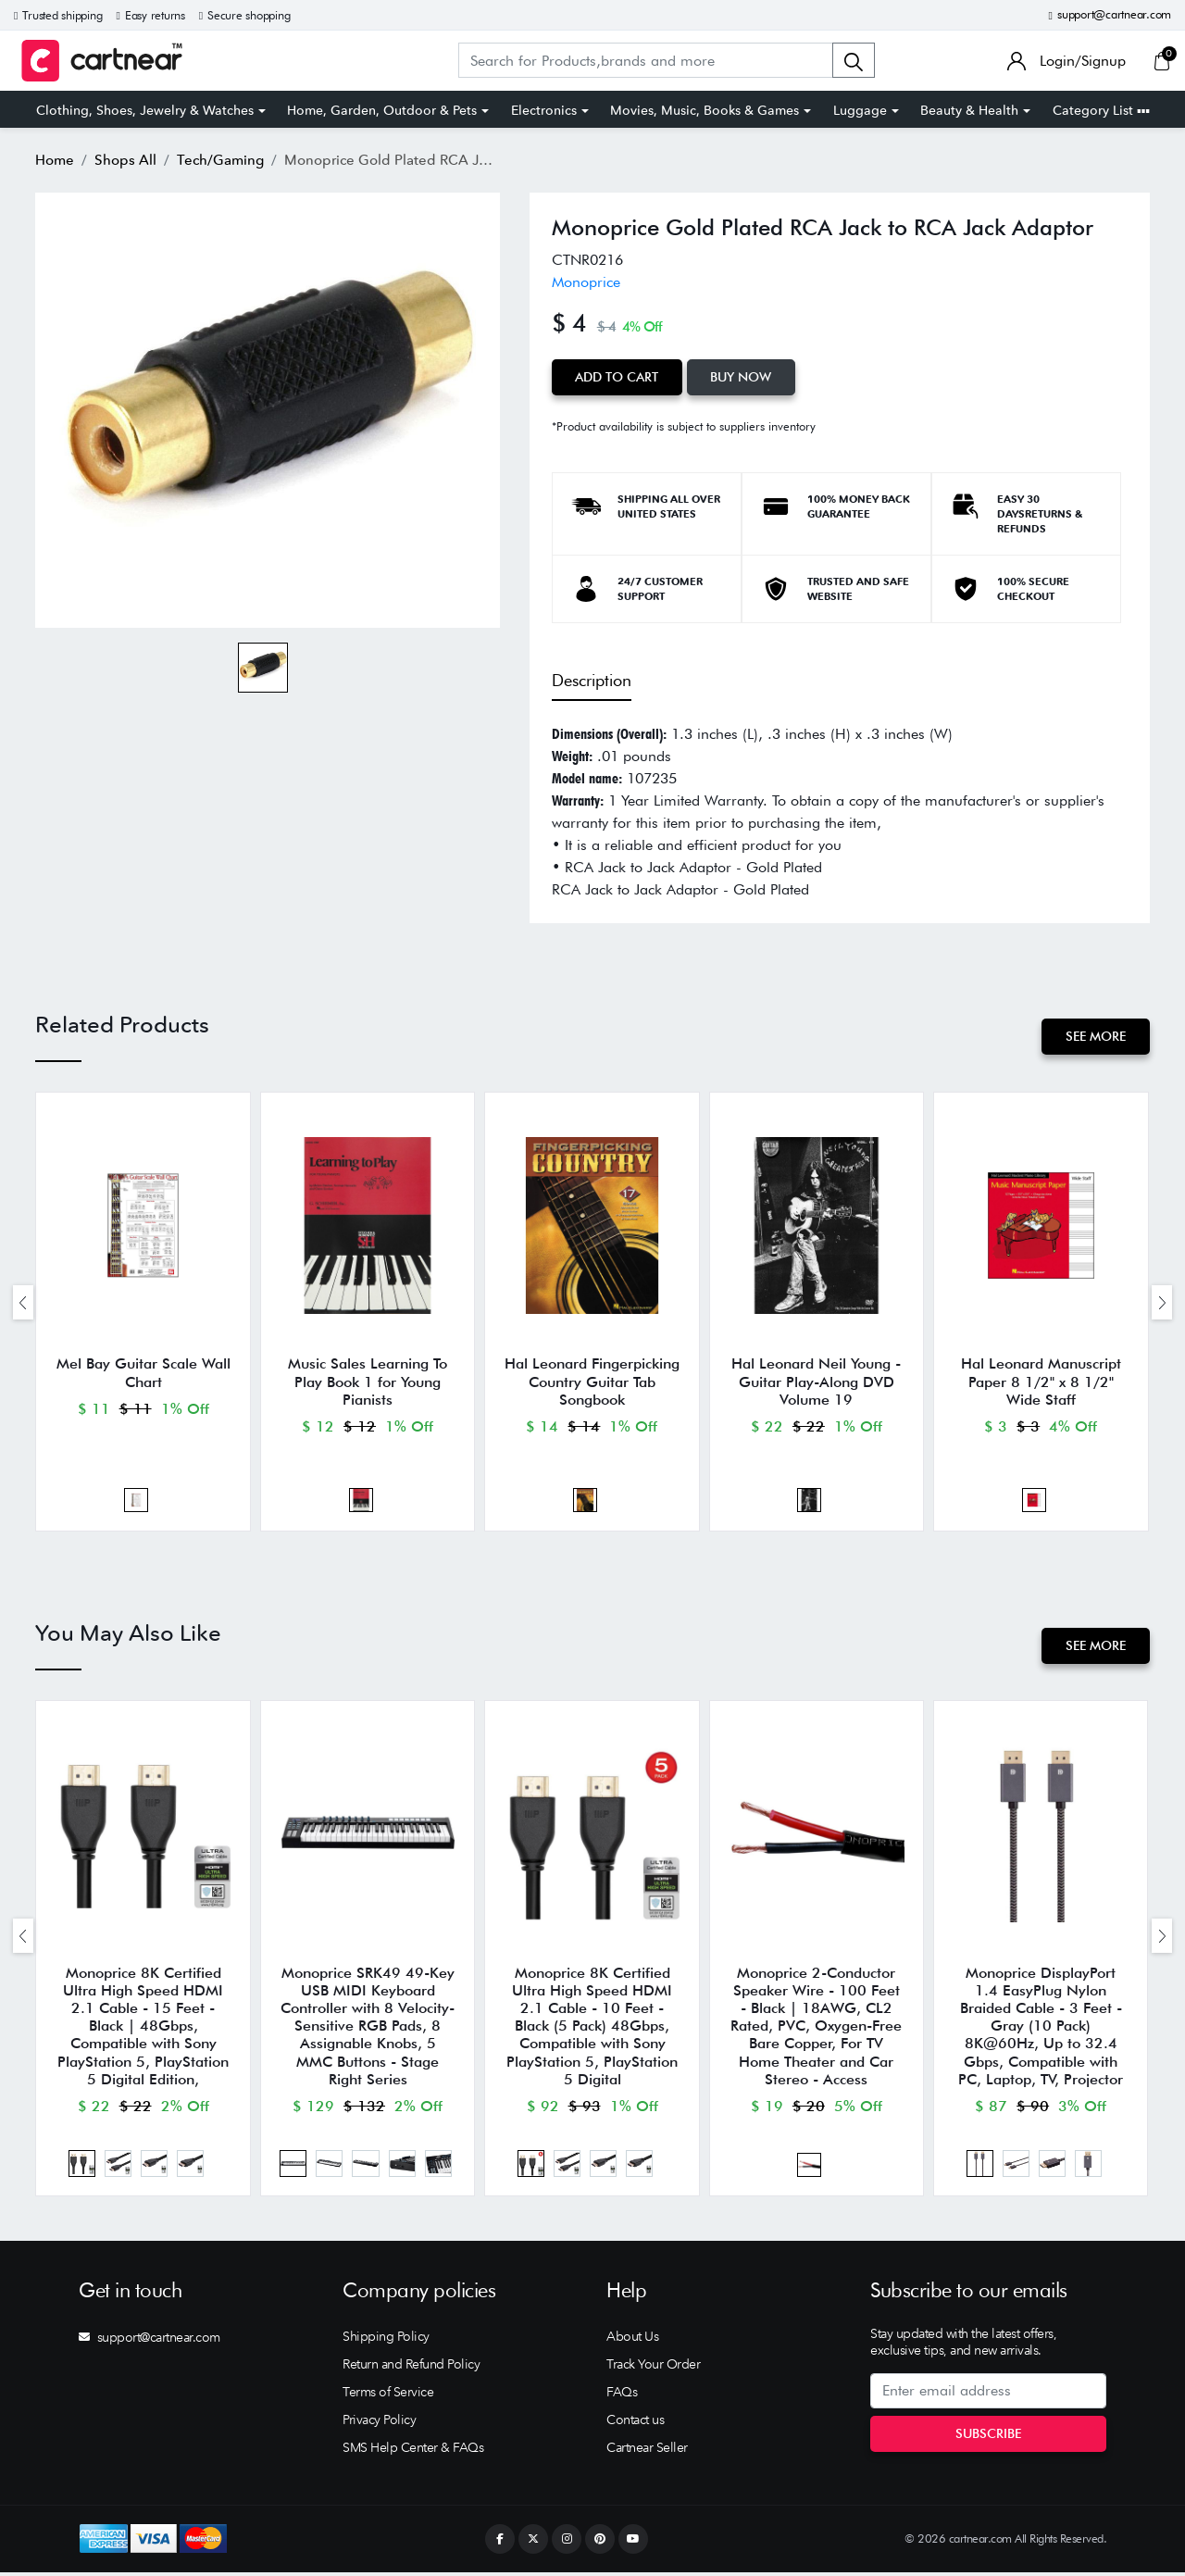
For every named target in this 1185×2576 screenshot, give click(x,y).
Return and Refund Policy (411, 2367)
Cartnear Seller (647, 2451)
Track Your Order (653, 2367)
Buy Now (742, 376)
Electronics (544, 110)
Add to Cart (617, 376)
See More (1096, 1036)
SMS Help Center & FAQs (413, 2451)
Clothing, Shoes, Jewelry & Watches (145, 110)
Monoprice (586, 282)
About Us (632, 2340)
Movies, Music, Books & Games (704, 110)
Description (591, 680)
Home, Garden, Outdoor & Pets (382, 110)
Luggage (860, 110)
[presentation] (23, 1303)
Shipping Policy (386, 2340)
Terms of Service (388, 2395)
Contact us (635, 2423)
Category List (1101, 110)
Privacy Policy (379, 2423)
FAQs (621, 2395)
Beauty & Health (969, 110)
